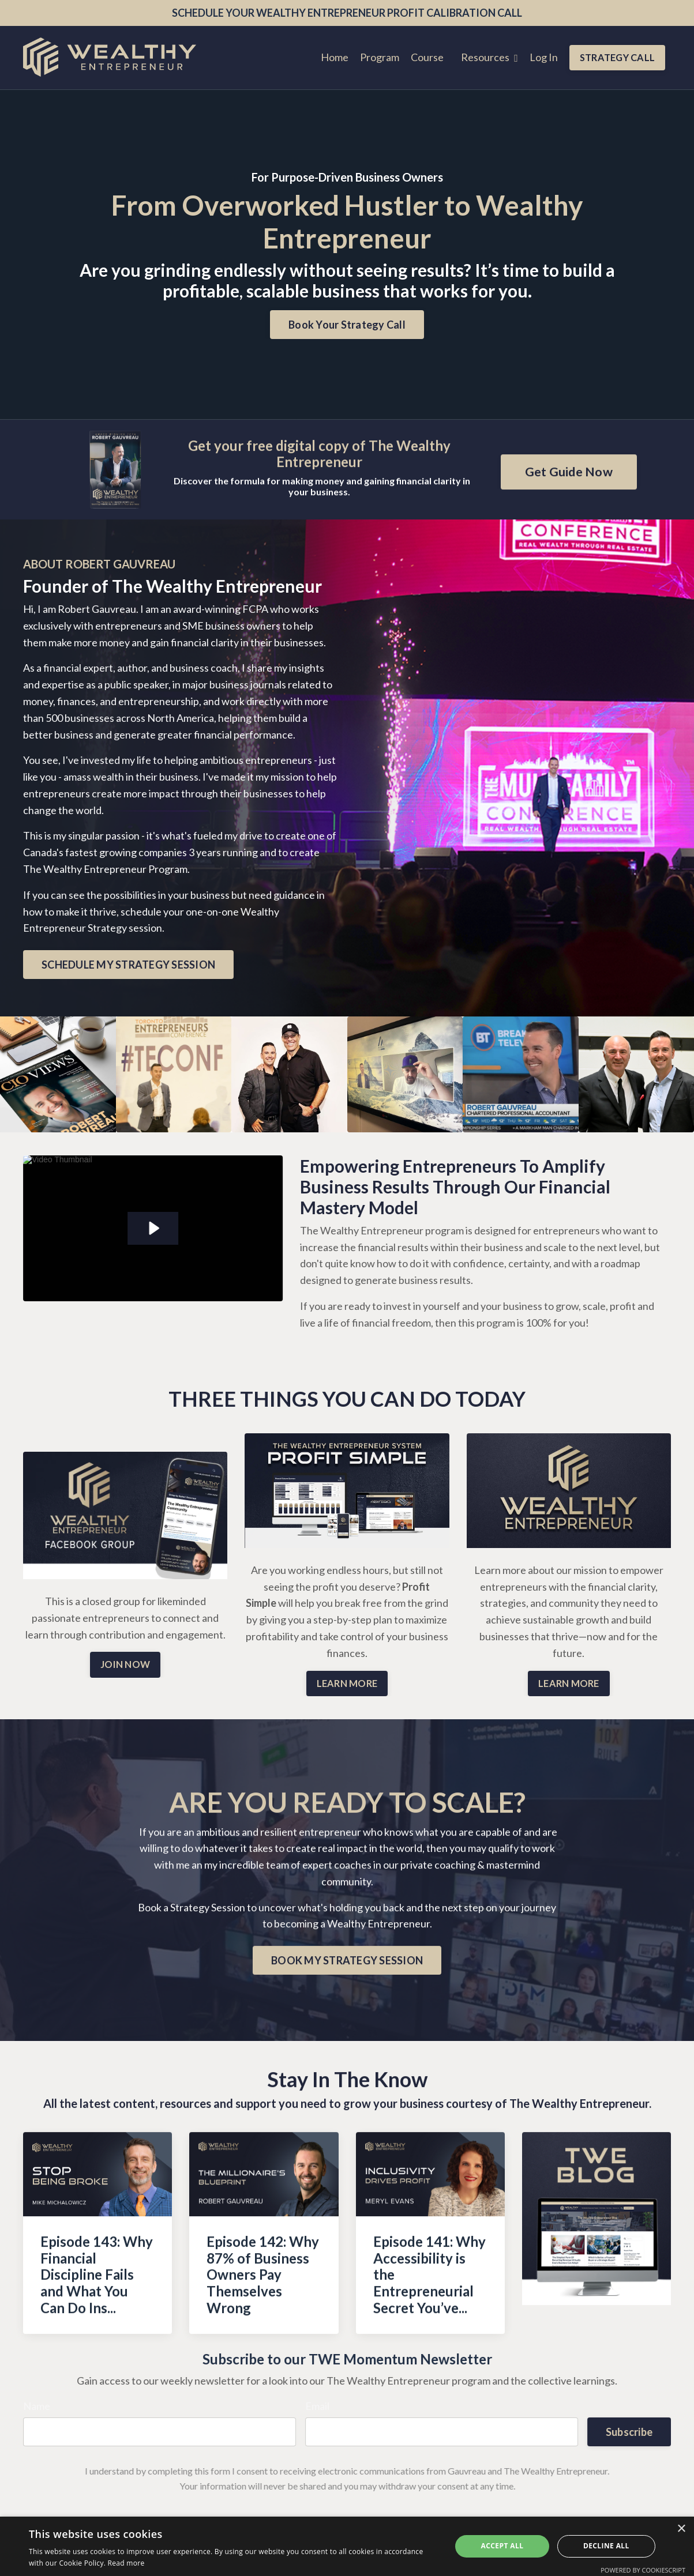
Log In (544, 57)
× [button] (681, 2529)
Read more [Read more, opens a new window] (126, 2563)
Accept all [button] (502, 2546)
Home (334, 57)
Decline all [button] (606, 2546)
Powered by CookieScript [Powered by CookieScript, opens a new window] (643, 2570)
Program (379, 57)
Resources (489, 57)
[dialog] (347, 2546)
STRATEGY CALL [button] (617, 57)
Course (427, 57)
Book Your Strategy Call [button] (347, 324)
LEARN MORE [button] (347, 1683)
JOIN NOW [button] (125, 1664)
